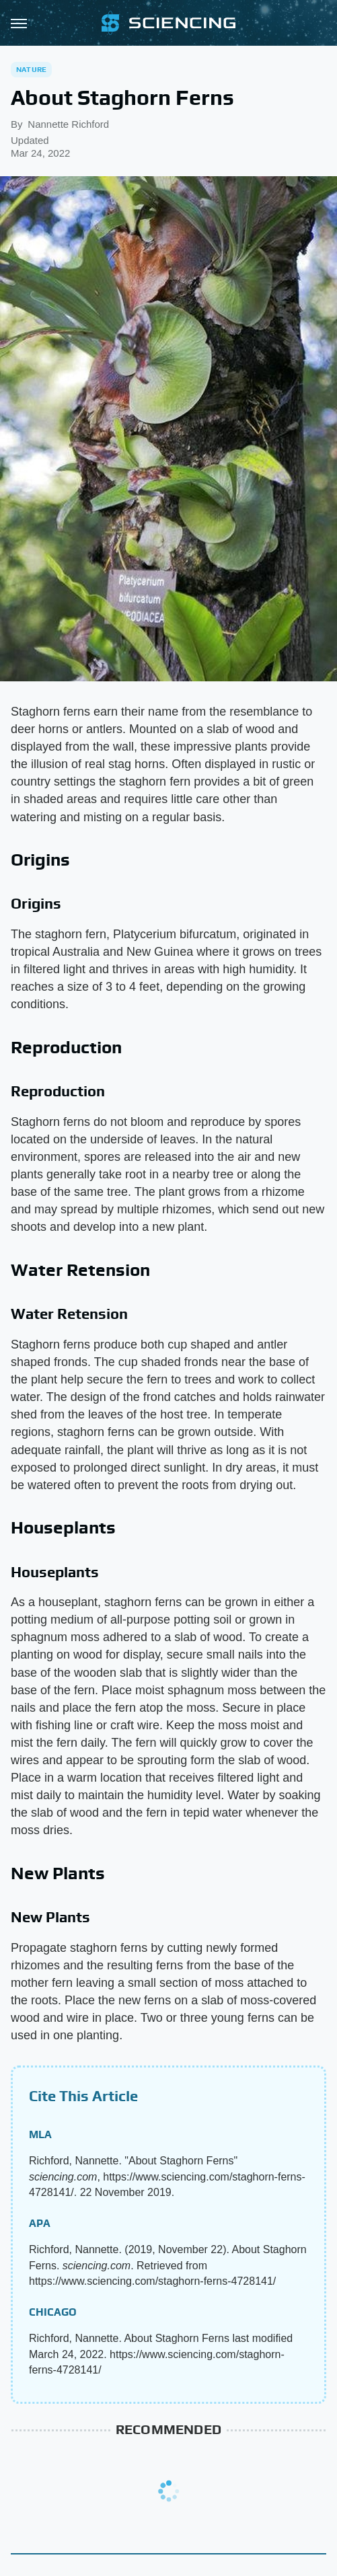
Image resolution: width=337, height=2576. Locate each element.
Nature (31, 69)
